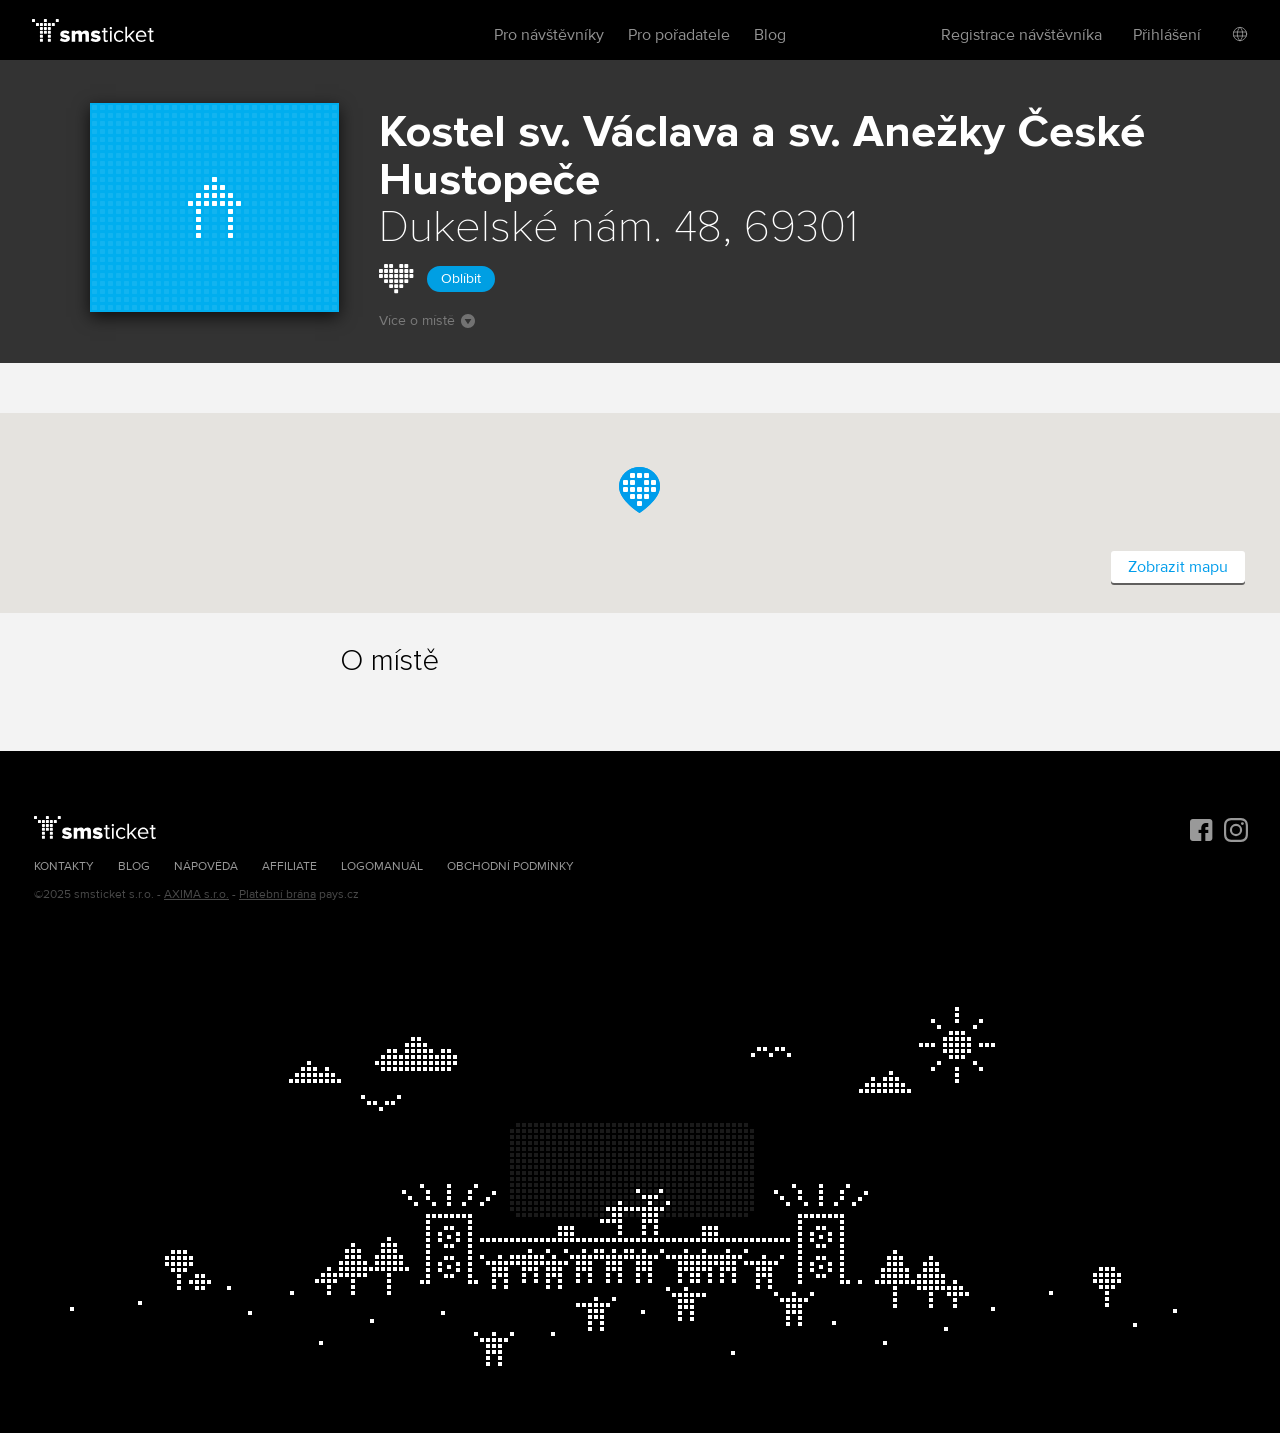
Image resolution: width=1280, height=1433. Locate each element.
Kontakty (64, 866)
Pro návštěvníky (549, 35)
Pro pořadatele (679, 35)
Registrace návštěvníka (1021, 35)
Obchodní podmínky (510, 866)
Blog (770, 35)
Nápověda (206, 866)
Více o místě (427, 320)
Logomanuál (382, 866)
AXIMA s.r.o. (196, 894)
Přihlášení (1167, 35)
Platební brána (277, 894)
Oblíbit (461, 278)
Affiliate (289, 866)
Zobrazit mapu (1178, 567)
